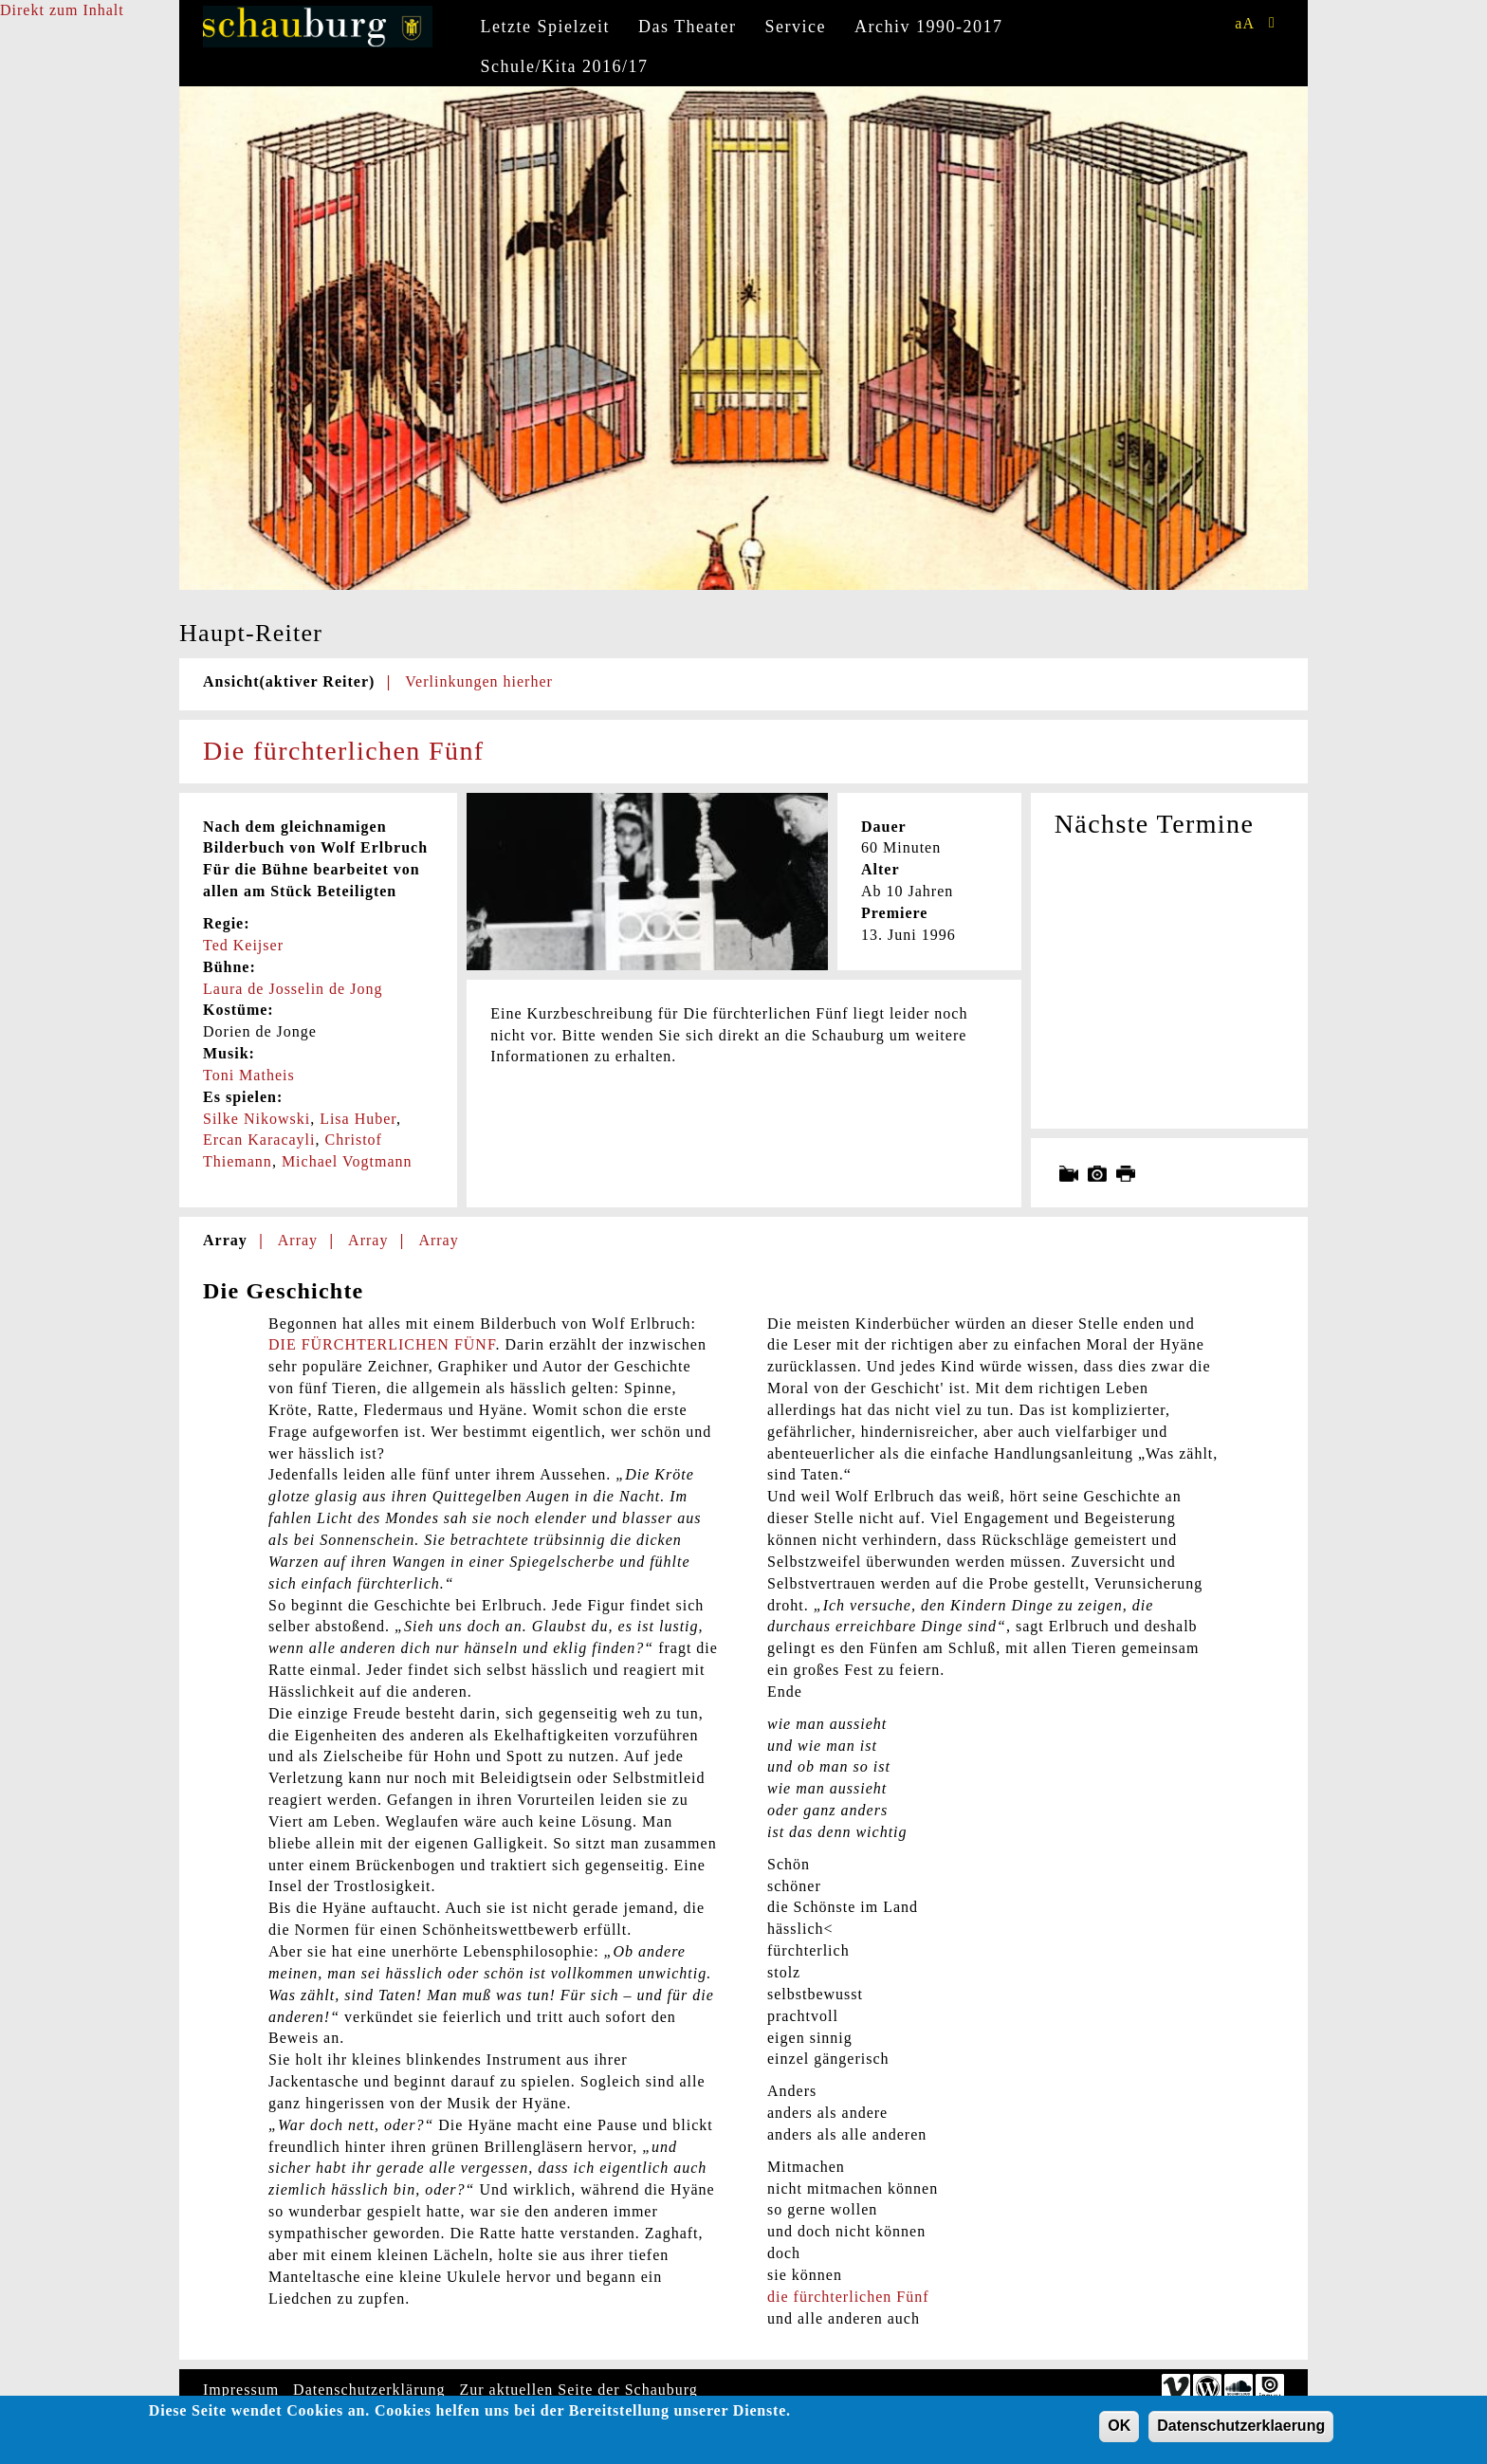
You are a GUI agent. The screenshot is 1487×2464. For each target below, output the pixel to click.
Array (225, 1240)
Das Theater (687, 26)
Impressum (241, 2389)
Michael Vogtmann (347, 1161)
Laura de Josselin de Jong (292, 989)
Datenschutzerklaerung (1241, 2428)
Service (795, 26)
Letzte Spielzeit (545, 26)
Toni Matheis (249, 1075)
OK (1119, 2428)
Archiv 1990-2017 (928, 26)
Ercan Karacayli (259, 1139)
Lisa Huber (358, 1119)
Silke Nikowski (256, 1119)
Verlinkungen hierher (479, 681)
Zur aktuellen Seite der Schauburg (579, 2389)
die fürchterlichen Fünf (848, 2297)
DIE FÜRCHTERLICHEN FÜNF (382, 1344)
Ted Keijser (243, 945)
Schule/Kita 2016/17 (565, 66)
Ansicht (289, 681)
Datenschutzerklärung (369, 2389)
